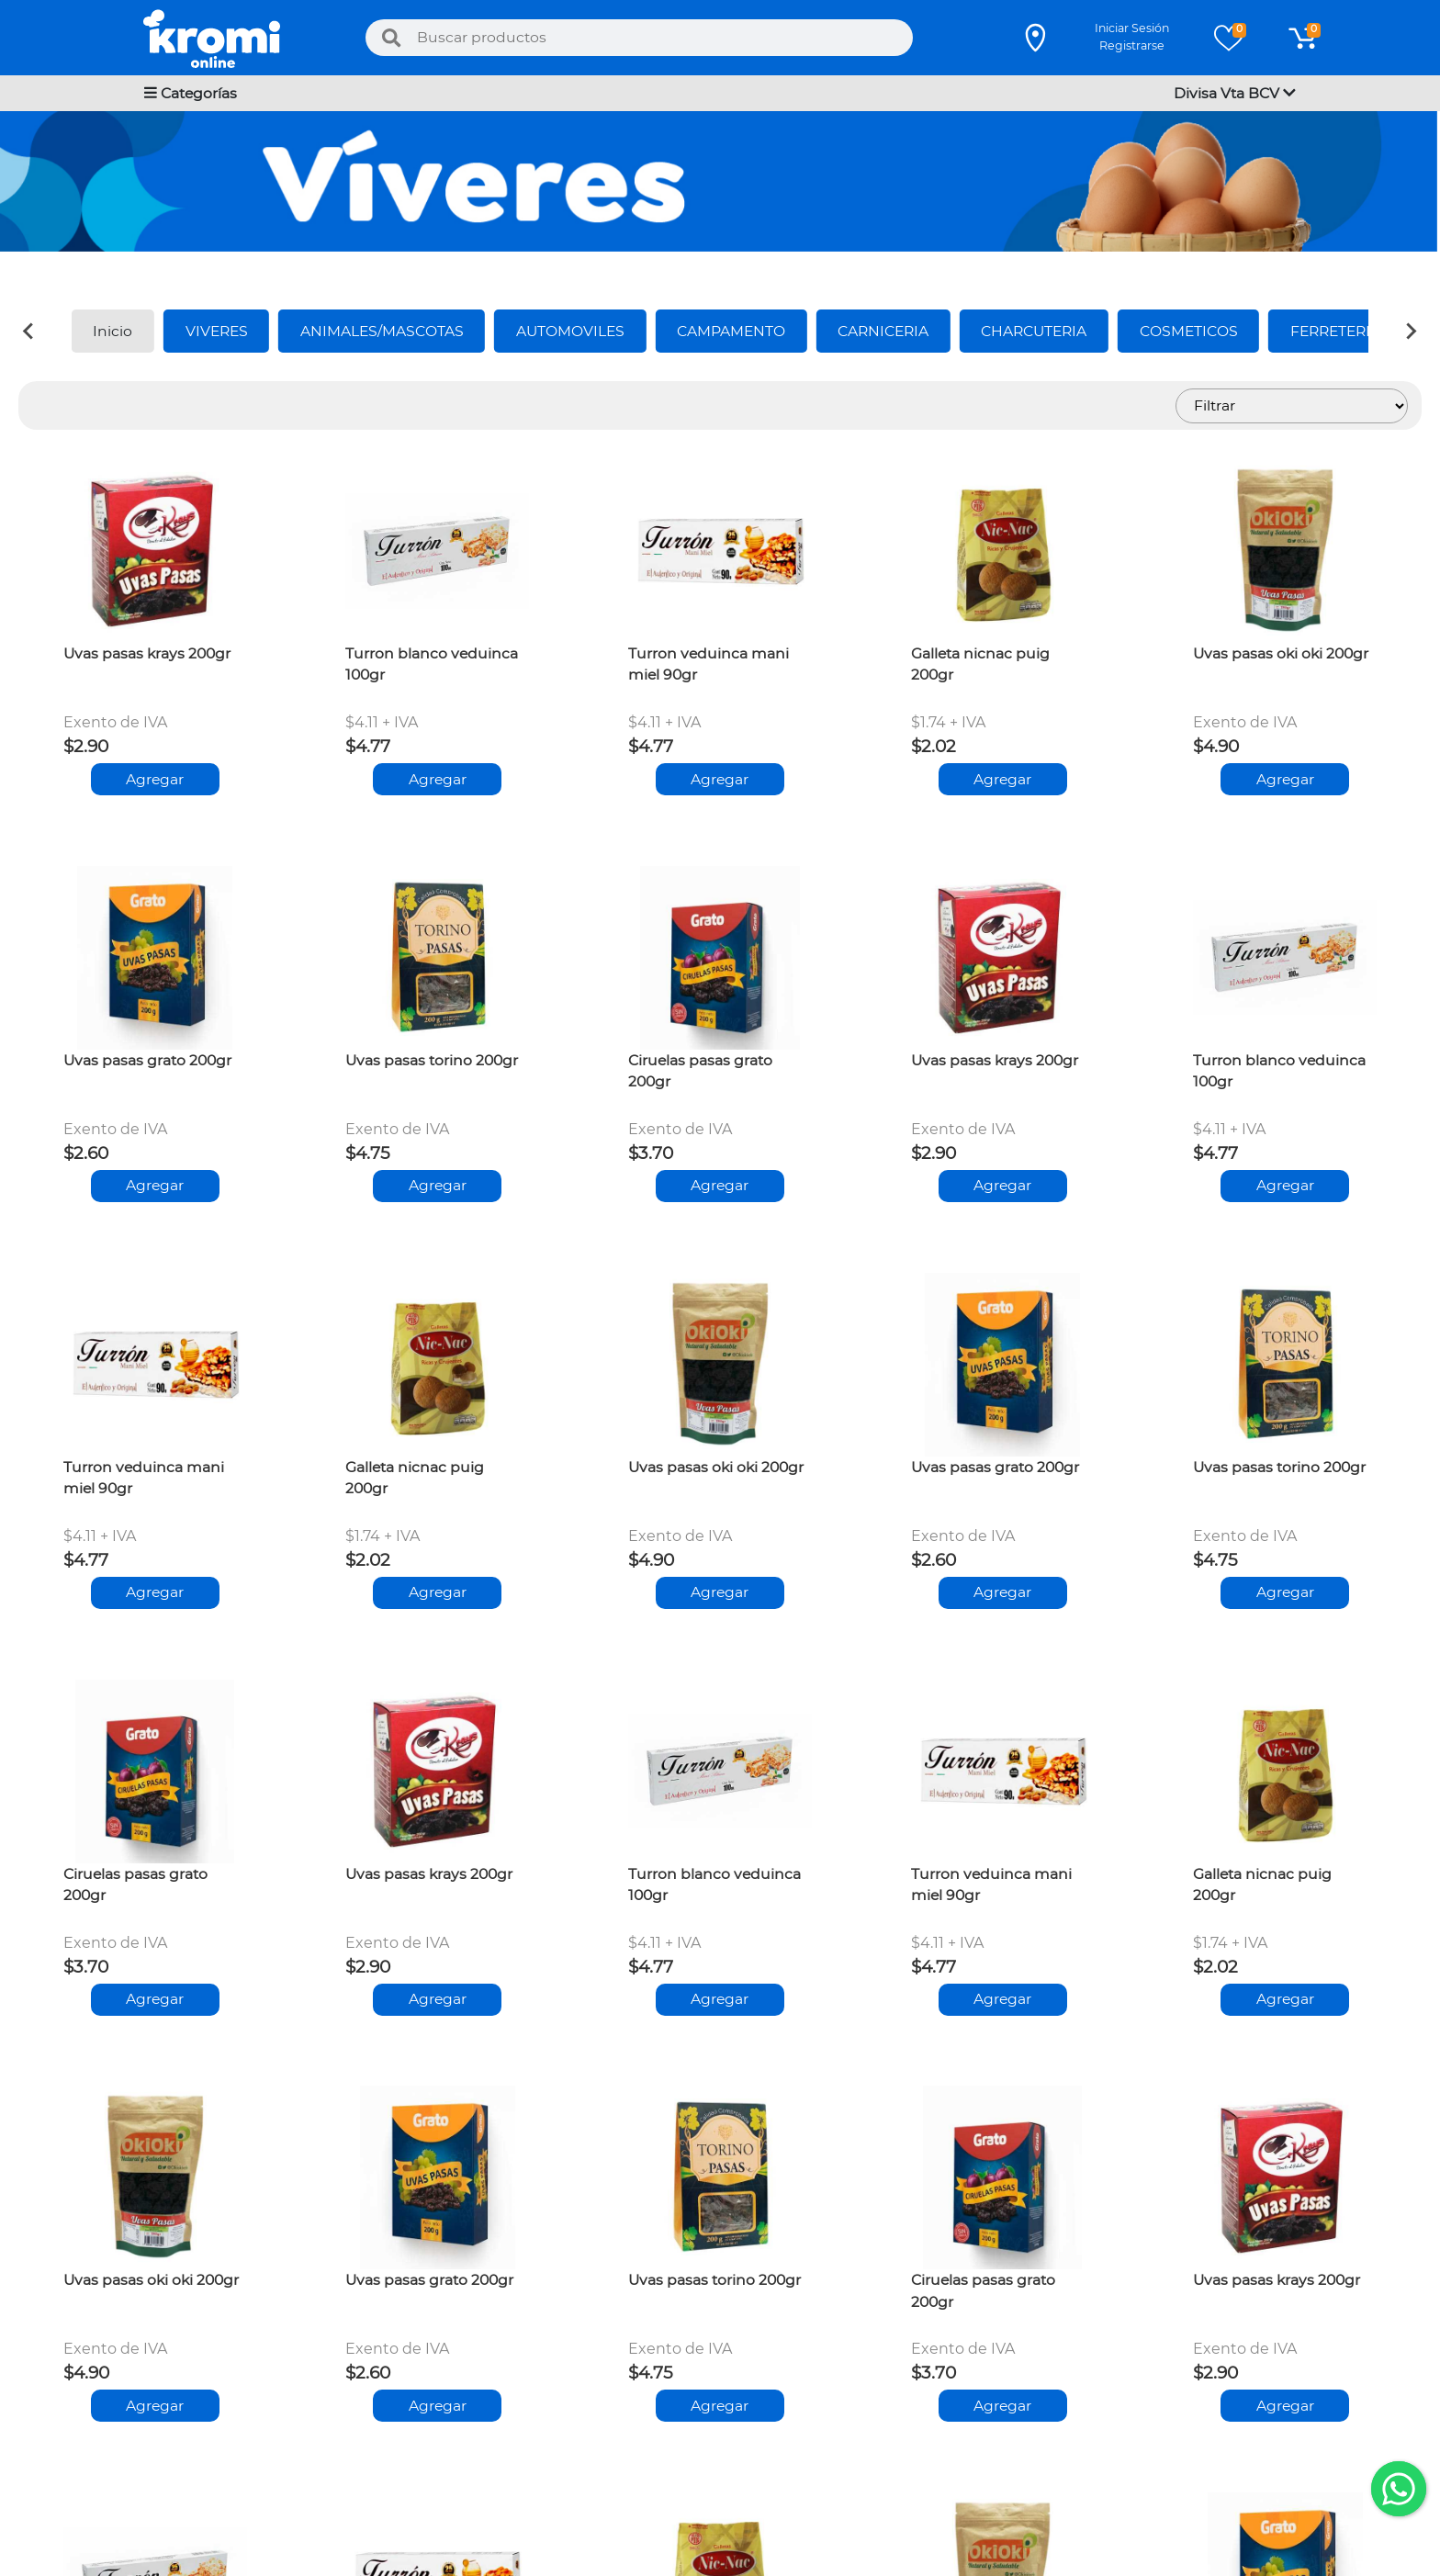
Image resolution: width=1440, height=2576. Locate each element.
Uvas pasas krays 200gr (147, 653)
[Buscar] (391, 37)
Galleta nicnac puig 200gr (980, 664)
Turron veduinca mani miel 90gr (708, 664)
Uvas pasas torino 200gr (431, 1060)
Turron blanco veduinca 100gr (431, 664)
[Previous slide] (29, 330)
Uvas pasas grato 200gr (147, 1060)
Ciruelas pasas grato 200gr (700, 1071)
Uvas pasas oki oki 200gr (1280, 653)
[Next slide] (1410, 330)
